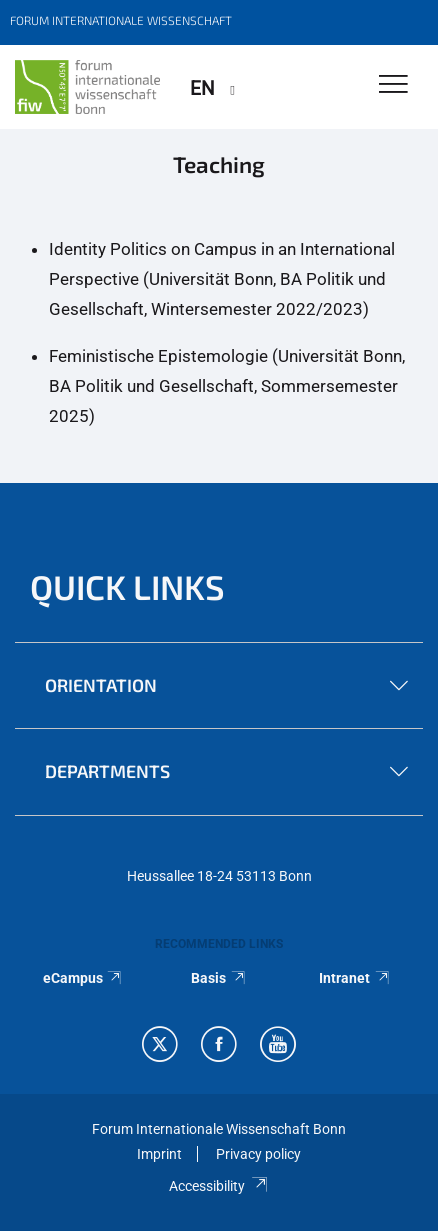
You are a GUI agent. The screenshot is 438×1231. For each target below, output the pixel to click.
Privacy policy (258, 1154)
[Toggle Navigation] (393, 85)
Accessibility (218, 1186)
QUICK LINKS (127, 586)
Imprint (159, 1154)
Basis (219, 978)
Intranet (355, 978)
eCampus (83, 978)
